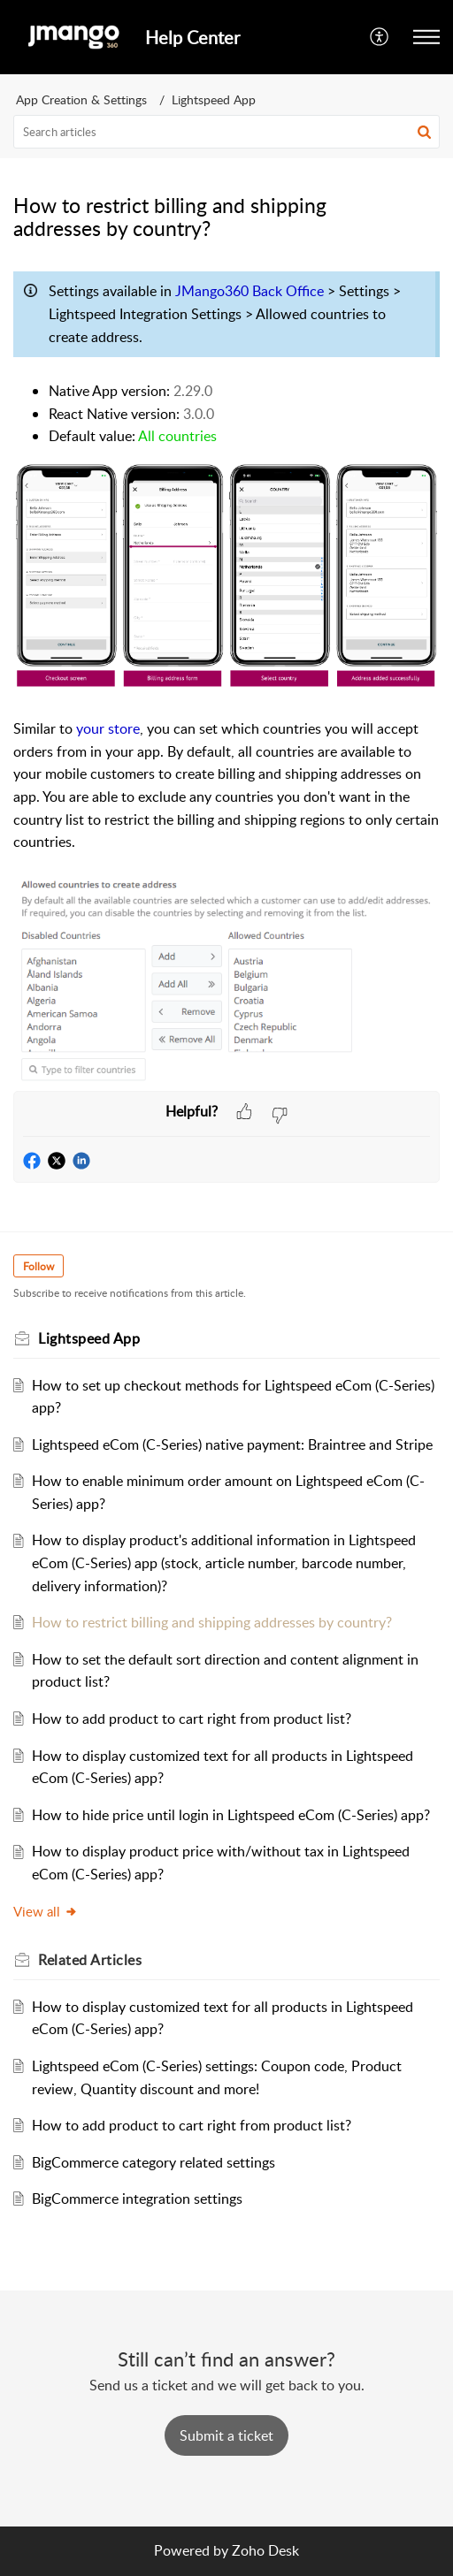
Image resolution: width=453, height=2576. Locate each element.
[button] (380, 37)
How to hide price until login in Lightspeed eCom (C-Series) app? (231, 1815)
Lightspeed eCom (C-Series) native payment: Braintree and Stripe (232, 1444)
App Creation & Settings (81, 99)
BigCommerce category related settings (153, 2162)
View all (45, 1911)
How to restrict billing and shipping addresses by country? (212, 1622)
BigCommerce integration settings (137, 2198)
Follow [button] (38, 1266)
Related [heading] (90, 1960)
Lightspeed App (214, 99)
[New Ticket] (226, 2435)
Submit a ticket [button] (226, 2435)
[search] (226, 132)
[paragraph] (226, 677)
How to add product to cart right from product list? (191, 1718)
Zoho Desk (265, 2550)
